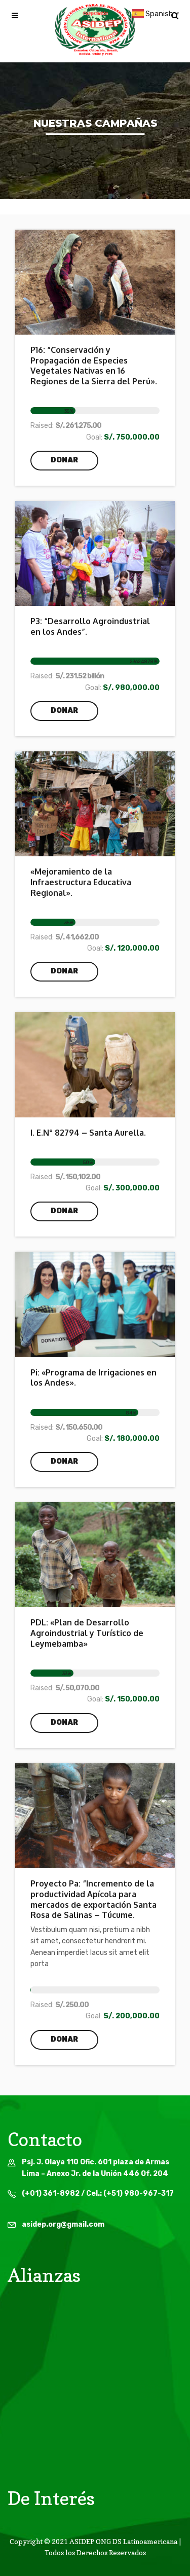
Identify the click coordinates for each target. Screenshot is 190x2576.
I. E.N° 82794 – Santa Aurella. (88, 1133)
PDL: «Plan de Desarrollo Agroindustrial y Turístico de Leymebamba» (86, 1633)
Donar (64, 460)
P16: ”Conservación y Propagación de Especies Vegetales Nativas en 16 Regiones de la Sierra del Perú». (93, 365)
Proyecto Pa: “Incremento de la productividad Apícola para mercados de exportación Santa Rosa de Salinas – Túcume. (93, 1899)
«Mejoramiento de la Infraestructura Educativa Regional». (80, 882)
